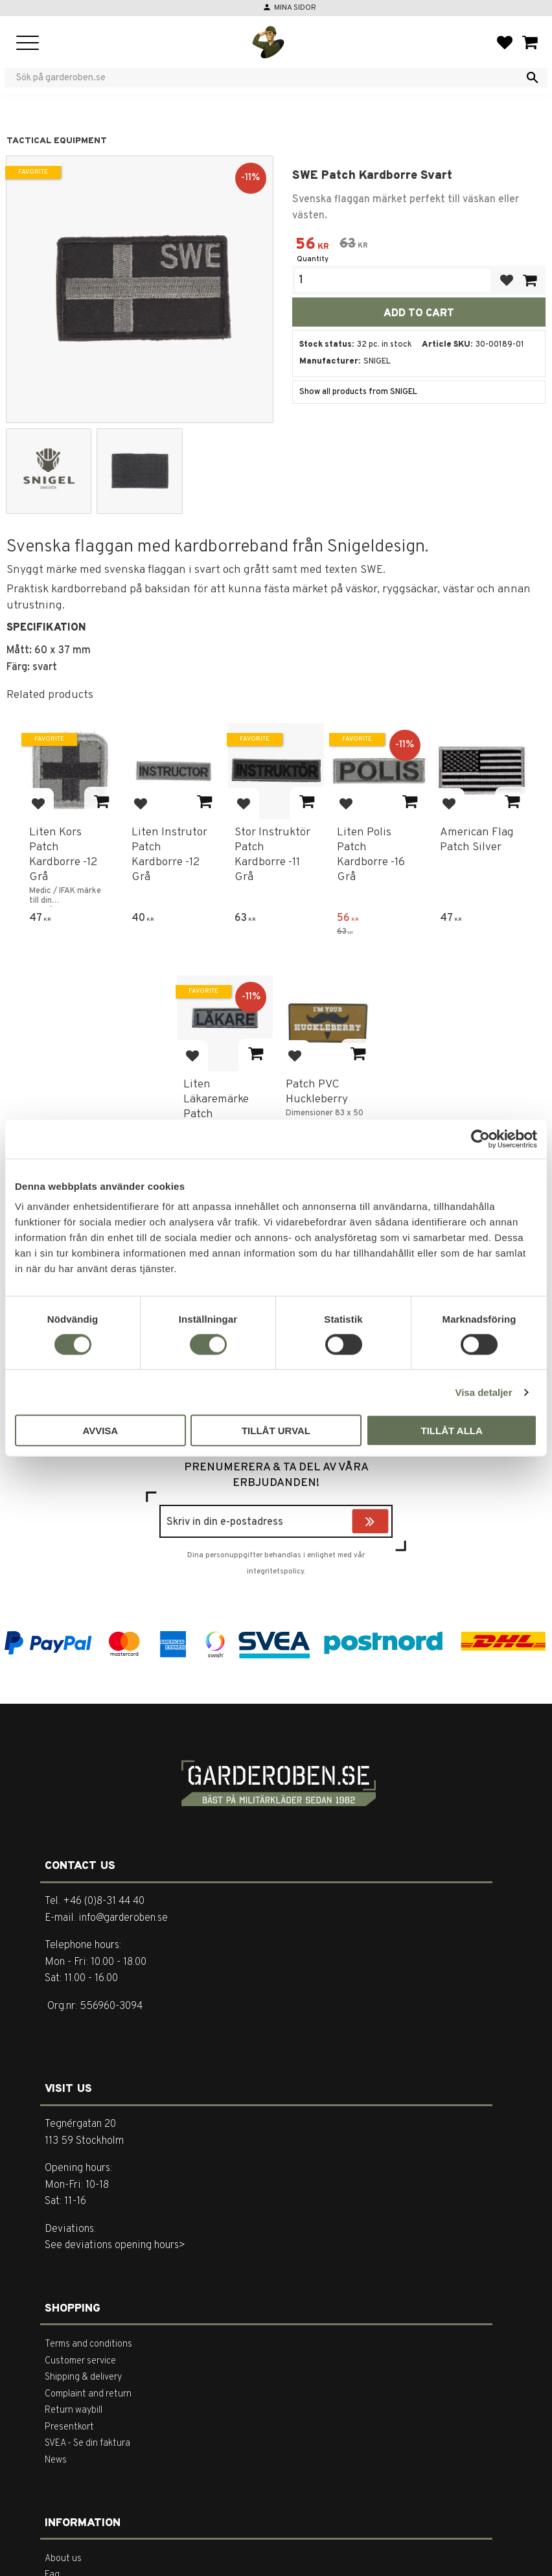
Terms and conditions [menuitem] (88, 2344)
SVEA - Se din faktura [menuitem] (87, 2443)
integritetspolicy (275, 1571)
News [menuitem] (56, 2460)
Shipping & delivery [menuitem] (83, 2377)
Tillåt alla (452, 1430)
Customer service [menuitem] (80, 2361)
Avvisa (100, 1430)
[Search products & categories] (267, 77)
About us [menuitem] (63, 2559)
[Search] (532, 77)
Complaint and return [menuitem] (88, 2394)
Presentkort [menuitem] (69, 2427)
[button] (27, 43)
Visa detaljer (483, 1391)
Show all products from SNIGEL (358, 392)
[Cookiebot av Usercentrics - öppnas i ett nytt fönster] (480, 1138)
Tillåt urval (276, 1430)
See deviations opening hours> (115, 2245)
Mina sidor (295, 8)
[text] (312, 246)
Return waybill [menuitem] (73, 2410)
